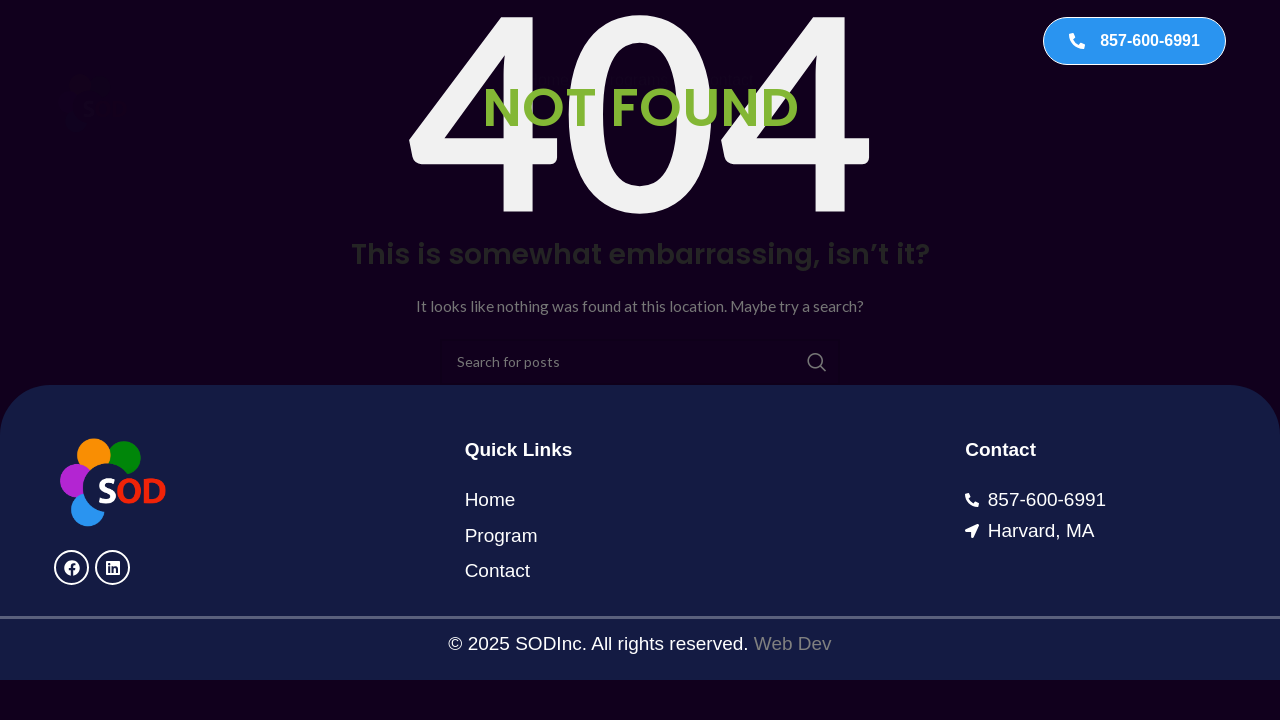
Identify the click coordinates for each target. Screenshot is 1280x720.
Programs (633, 40)
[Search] (640, 362)
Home (547, 40)
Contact (725, 40)
